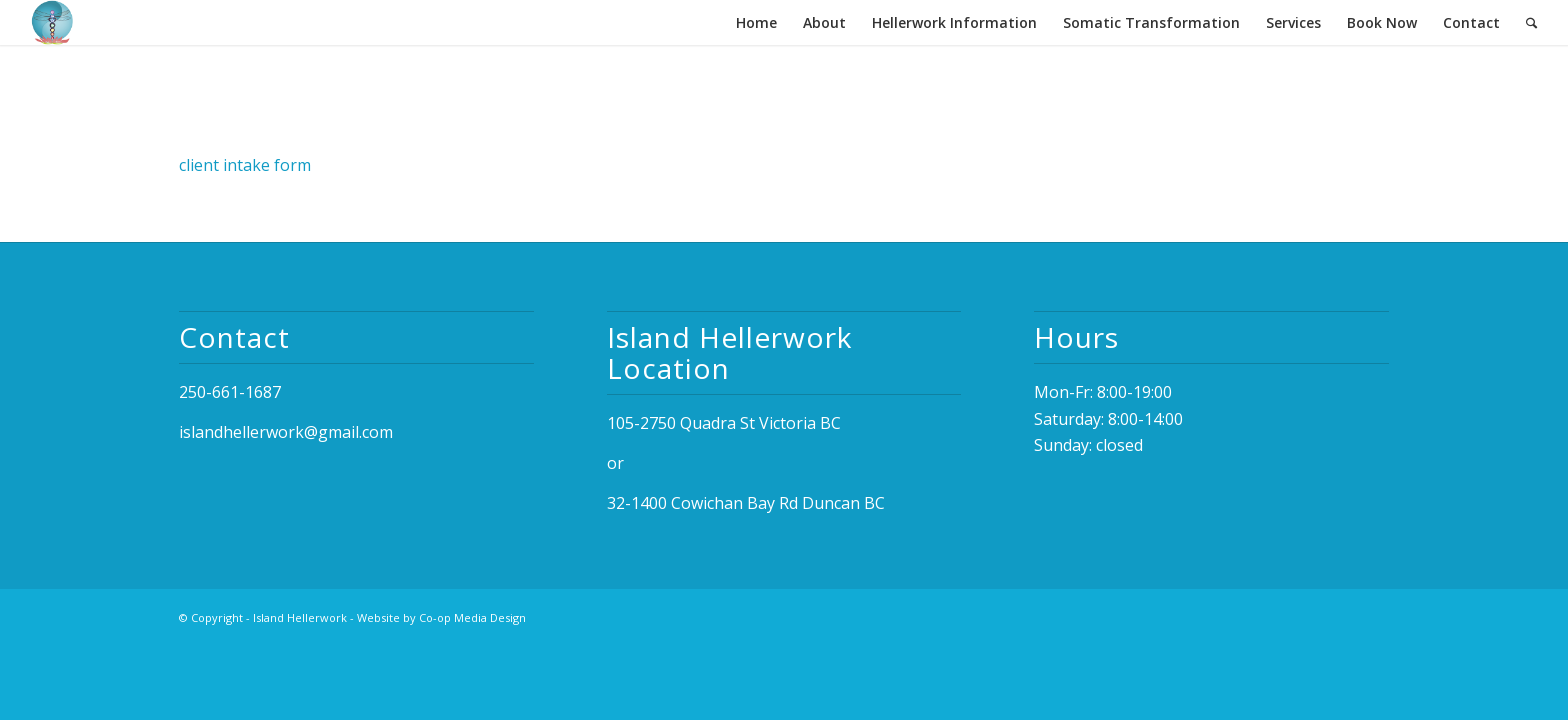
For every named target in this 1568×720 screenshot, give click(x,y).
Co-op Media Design (472, 617)
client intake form (245, 165)
